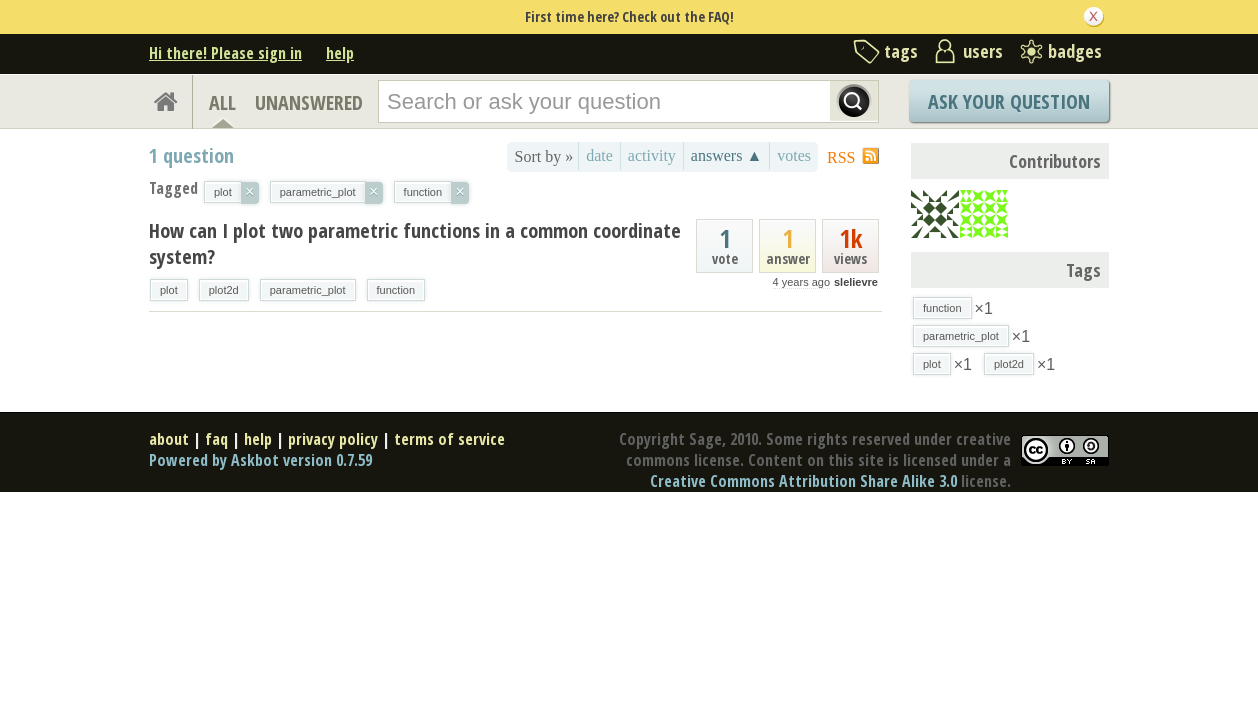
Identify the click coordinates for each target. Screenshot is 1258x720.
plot (169, 290)
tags (901, 51)
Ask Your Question (1009, 101)
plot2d (224, 290)
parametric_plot (308, 290)
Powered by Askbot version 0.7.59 (260, 460)
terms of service (449, 439)
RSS (841, 157)
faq (216, 439)
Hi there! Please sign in (225, 53)
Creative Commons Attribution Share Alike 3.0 (803, 481)
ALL (222, 102)
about (169, 439)
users (983, 51)
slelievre (856, 282)
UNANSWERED (309, 102)
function (396, 290)
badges (1075, 51)
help (340, 53)
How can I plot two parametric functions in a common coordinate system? (415, 243)
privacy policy (333, 439)
